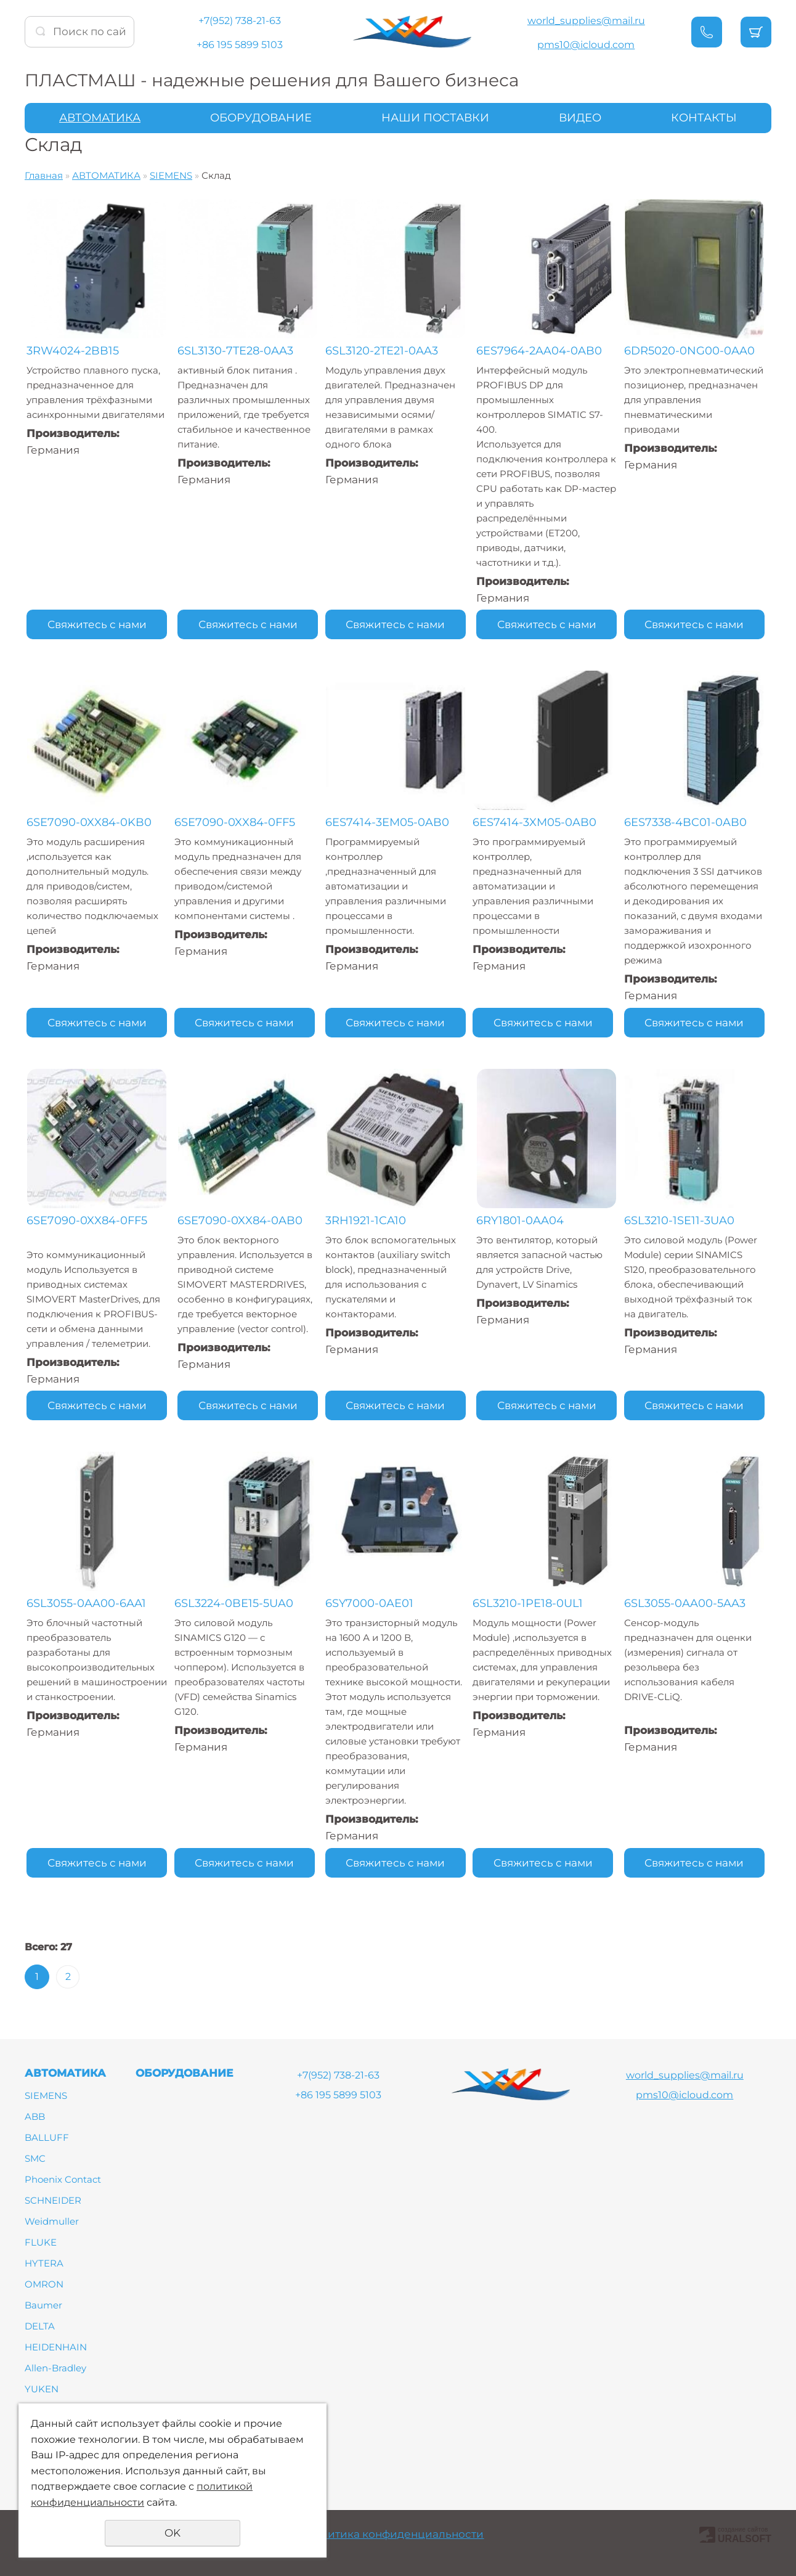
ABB (35, 2116)
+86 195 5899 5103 (240, 45)
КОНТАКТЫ (704, 118)
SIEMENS (171, 175)
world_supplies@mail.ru (586, 21)
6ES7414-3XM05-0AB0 (539, 822)
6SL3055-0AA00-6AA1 (86, 1603)
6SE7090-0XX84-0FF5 (237, 822)
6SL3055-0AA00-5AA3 (688, 1603)
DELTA (40, 2326)
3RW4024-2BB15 (72, 351)
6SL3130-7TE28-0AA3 (235, 351)
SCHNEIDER (53, 2200)
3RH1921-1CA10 (367, 1220)
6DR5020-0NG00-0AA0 (693, 351)
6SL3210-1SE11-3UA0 (683, 1220)
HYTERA (44, 2263)
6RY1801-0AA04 (521, 1220)
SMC (35, 2158)
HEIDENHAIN (56, 2347)
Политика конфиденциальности (395, 2534)
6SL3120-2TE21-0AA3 (383, 351)
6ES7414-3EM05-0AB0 (389, 822)
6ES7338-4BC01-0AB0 (689, 822)
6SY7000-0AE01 (371, 1603)
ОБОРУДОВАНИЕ (261, 118)
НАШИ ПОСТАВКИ (435, 118)
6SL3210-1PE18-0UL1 (532, 1603)
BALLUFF (47, 2137)
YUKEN (42, 2389)
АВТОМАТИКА (99, 118)
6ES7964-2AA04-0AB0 (540, 351)
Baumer (43, 2305)
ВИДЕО (580, 118)
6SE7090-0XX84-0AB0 (239, 1220)
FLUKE (41, 2242)
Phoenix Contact (63, 2179)
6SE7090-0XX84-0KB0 (89, 822)
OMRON (44, 2284)
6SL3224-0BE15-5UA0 (236, 1603)
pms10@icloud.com (586, 45)
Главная (44, 175)
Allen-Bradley (55, 2368)
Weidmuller (52, 2221)
